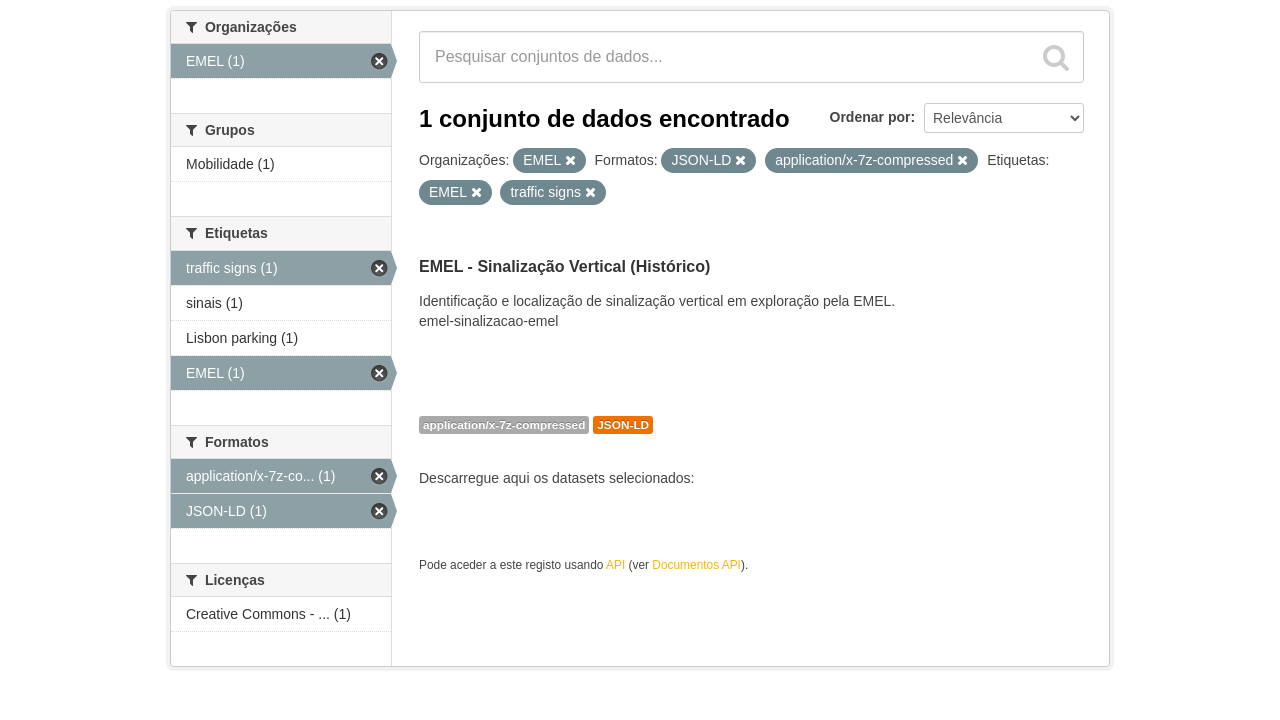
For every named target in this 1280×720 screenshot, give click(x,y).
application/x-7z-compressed (504, 425)
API (615, 565)
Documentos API (696, 565)
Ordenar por (870, 117)
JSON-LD (623, 425)
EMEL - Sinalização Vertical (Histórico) (564, 266)
